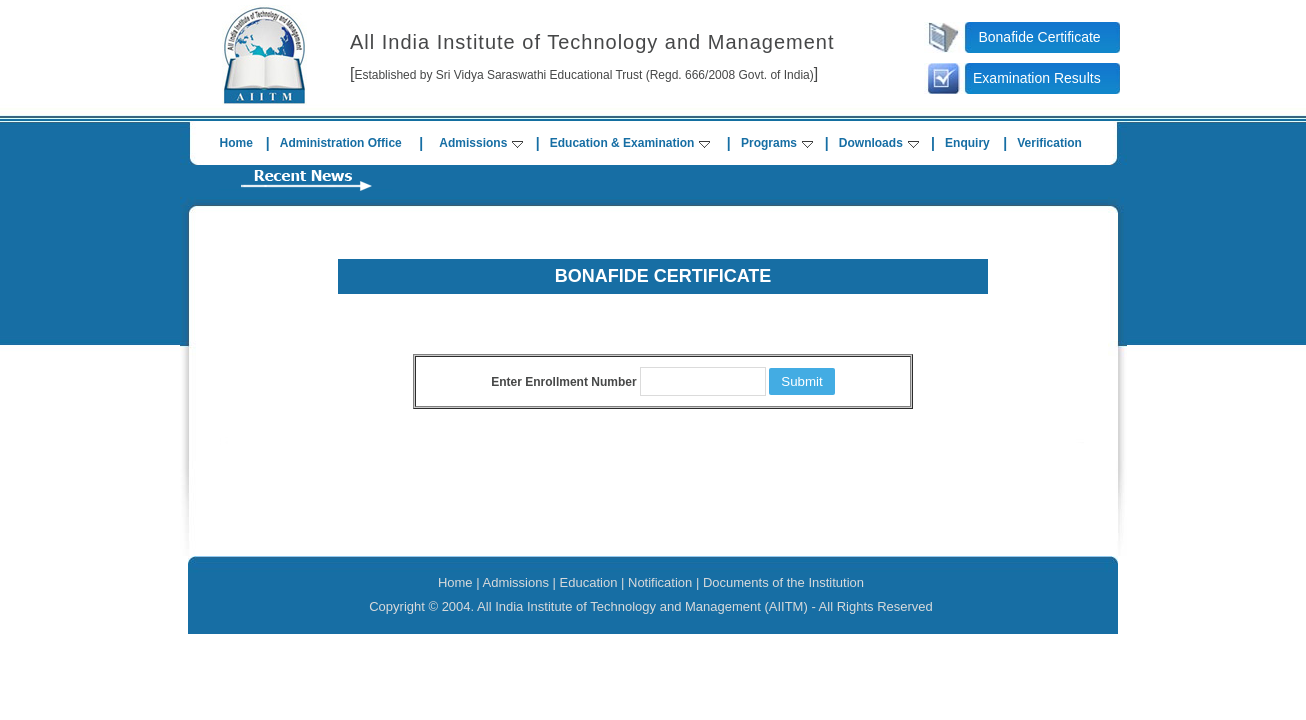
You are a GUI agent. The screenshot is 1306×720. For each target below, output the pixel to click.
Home (236, 143)
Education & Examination (630, 143)
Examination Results (1037, 78)
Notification (660, 582)
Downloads (879, 143)
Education (589, 582)
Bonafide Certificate (1039, 37)
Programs (777, 143)
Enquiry (967, 143)
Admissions (481, 143)
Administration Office (341, 143)
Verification (1049, 143)
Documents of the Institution (783, 582)
